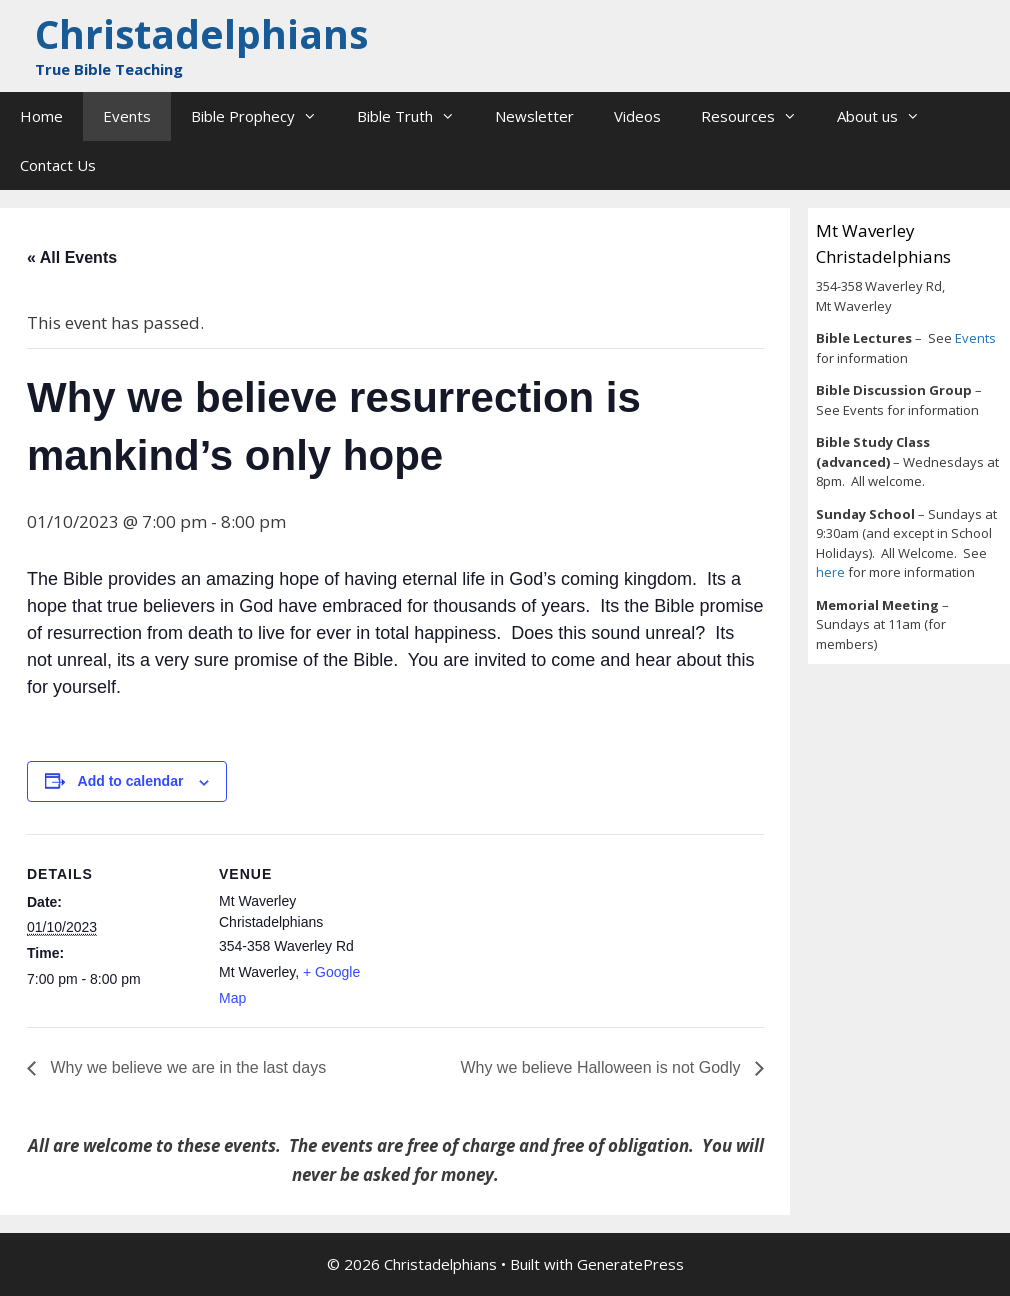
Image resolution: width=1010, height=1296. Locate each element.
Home (41, 116)
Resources (759, 116)
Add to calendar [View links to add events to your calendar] (131, 781)
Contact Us (58, 165)
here (832, 572)
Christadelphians (201, 33)
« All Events (72, 257)
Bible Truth (416, 116)
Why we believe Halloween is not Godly (602, 1067)
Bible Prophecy (264, 116)
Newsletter (534, 116)
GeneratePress (630, 1264)
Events (127, 116)
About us (888, 116)
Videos (637, 116)
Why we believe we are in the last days (186, 1067)
